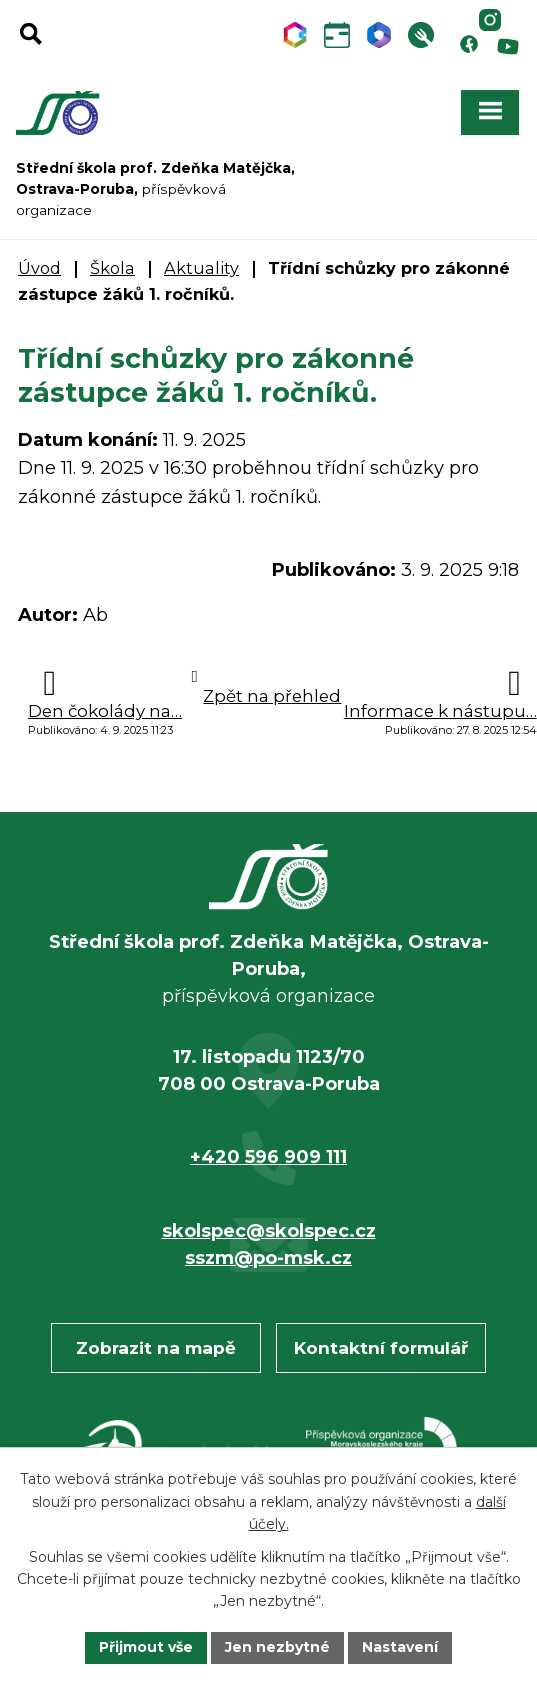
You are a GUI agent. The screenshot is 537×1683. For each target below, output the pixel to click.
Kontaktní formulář (381, 1347)
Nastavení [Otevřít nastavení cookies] (400, 1647)
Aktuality (201, 268)
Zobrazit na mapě (156, 1347)
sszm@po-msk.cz (268, 1258)
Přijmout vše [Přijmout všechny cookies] (146, 1647)
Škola (112, 268)
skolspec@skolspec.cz (269, 1231)
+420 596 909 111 (268, 1157)
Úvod (39, 268)
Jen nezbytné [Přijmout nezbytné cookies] (277, 1647)
